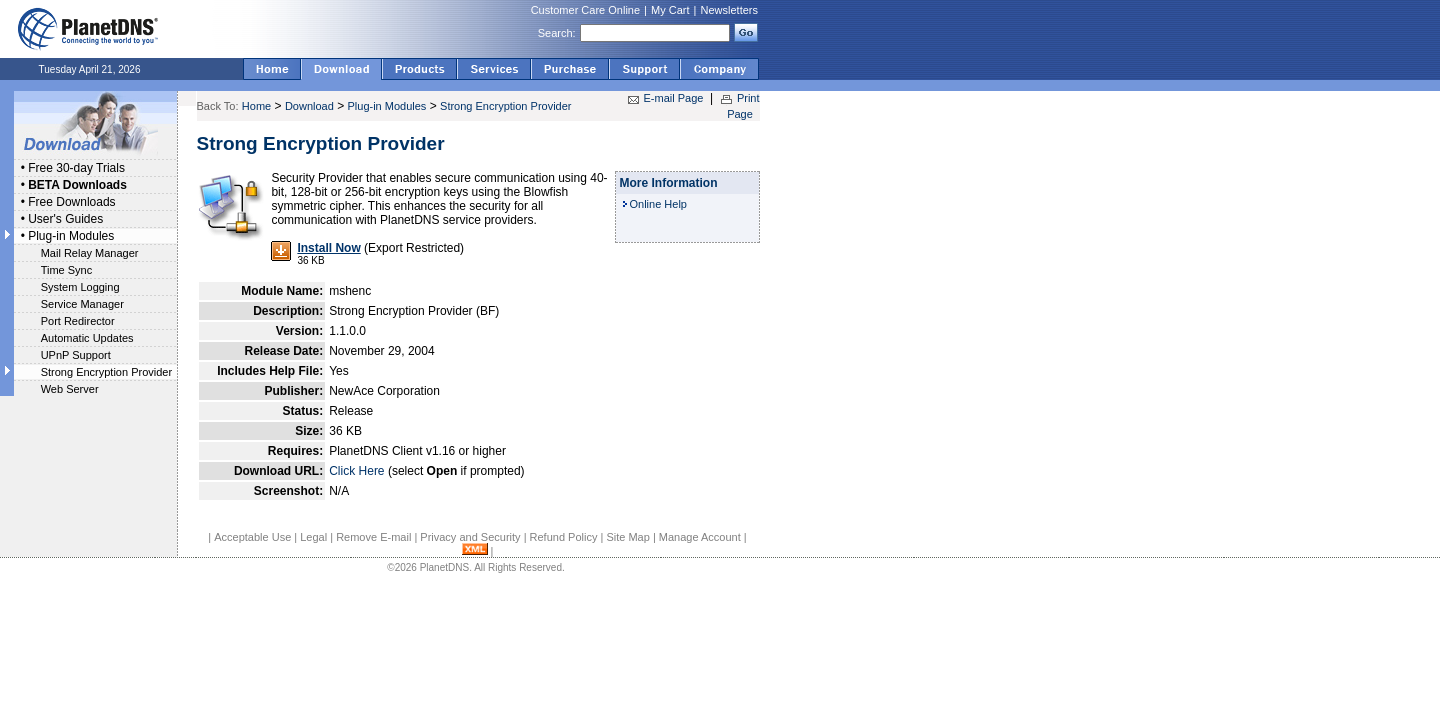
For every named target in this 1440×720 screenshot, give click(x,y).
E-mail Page (674, 98)
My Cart (670, 10)
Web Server (70, 389)
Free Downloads (71, 202)
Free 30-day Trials (76, 168)
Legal (313, 537)
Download (309, 106)
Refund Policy (564, 537)
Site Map (627, 537)
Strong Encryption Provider (106, 372)
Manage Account (700, 537)
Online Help (658, 204)
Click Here (356, 471)
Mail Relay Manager (90, 253)
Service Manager (82, 304)
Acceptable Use (252, 537)
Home (256, 106)
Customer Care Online (585, 10)
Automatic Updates (87, 338)
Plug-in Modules (71, 236)
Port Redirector (78, 321)
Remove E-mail (373, 537)
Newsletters (729, 10)
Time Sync (67, 270)
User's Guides (65, 219)
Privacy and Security (470, 537)
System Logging (80, 287)
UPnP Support (76, 355)
